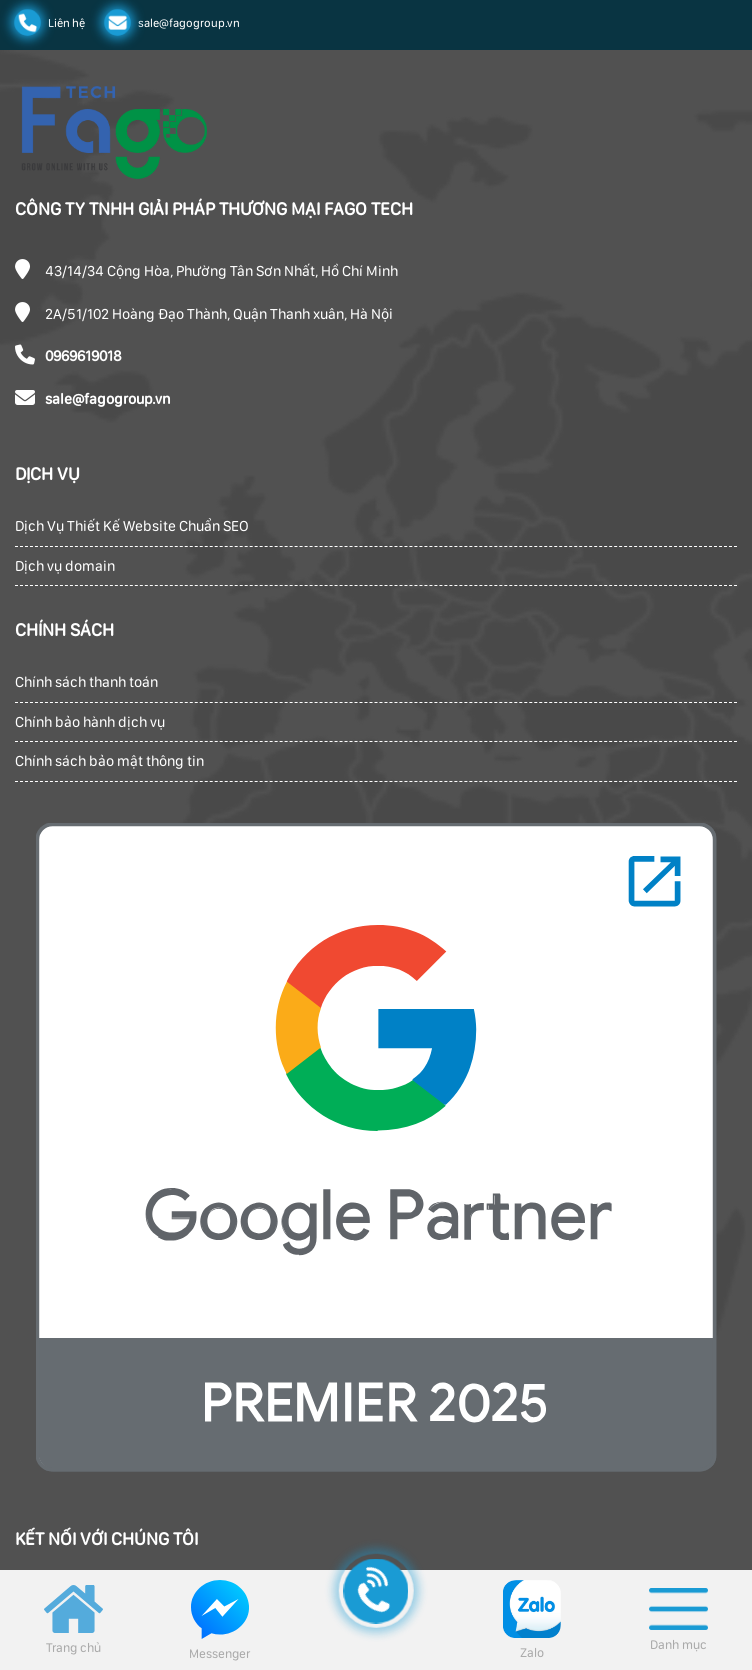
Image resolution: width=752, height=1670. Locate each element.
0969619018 (83, 356)
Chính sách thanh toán (86, 682)
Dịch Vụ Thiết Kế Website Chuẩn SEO (132, 526)
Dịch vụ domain (65, 566)
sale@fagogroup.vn (107, 399)
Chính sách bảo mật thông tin (109, 761)
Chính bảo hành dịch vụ (90, 722)
